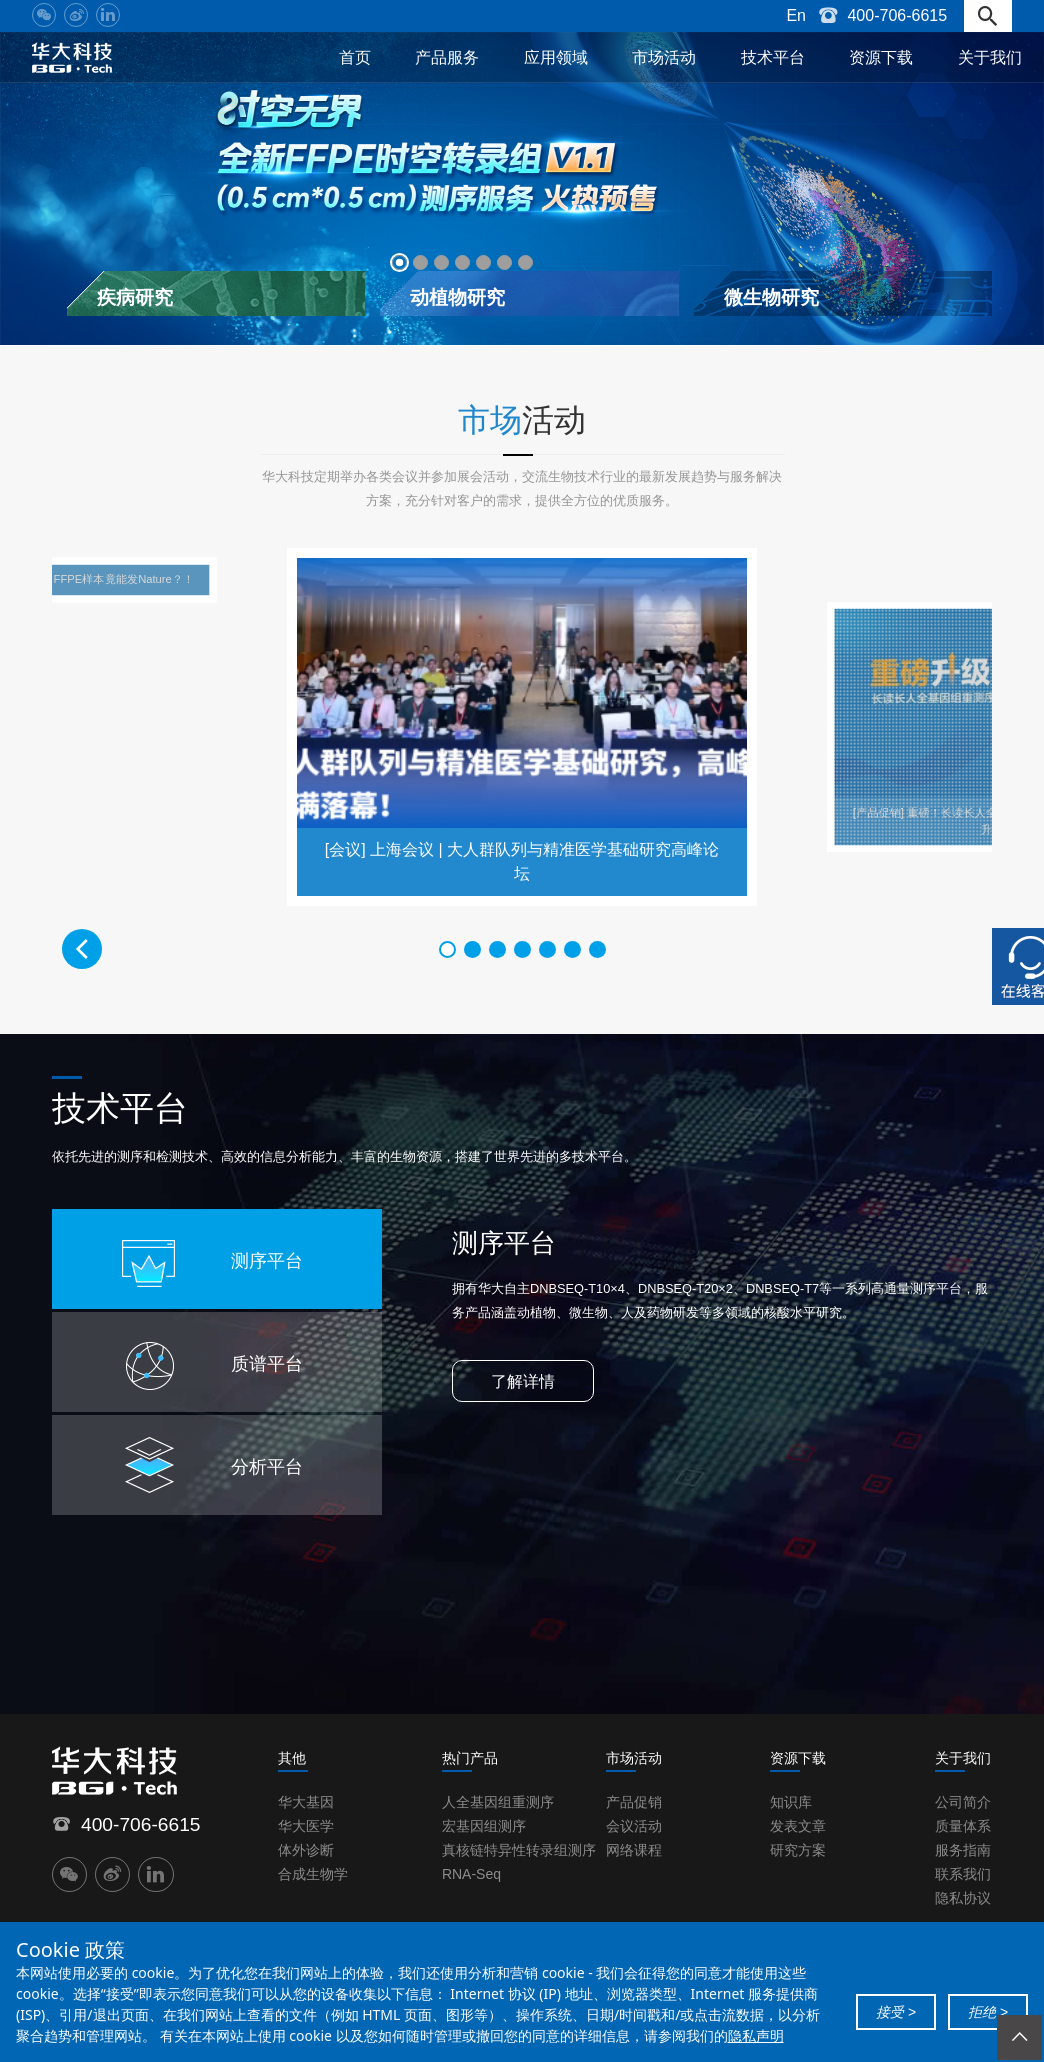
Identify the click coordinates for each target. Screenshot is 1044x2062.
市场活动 (664, 57)
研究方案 (798, 1851)
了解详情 (523, 1382)
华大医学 (306, 1827)
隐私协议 (963, 1899)
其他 (292, 1759)
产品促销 (634, 1803)
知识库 (791, 1803)
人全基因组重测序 (498, 1803)
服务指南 (963, 1851)
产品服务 (447, 57)
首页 (355, 57)
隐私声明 (756, 2035)
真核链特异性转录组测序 (519, 1851)
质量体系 (963, 1827)
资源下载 (881, 57)
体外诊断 (306, 1851)
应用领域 (556, 57)
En (796, 15)
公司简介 (963, 1803)
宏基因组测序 (484, 1827)
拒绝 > (988, 2012)
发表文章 (798, 1827)
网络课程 (634, 1851)
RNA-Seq (471, 1875)
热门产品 (470, 1759)
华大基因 (306, 1803)
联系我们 (963, 1875)
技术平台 (773, 57)
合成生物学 (313, 1875)
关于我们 (990, 57)
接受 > (896, 2012)
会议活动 (634, 1827)
